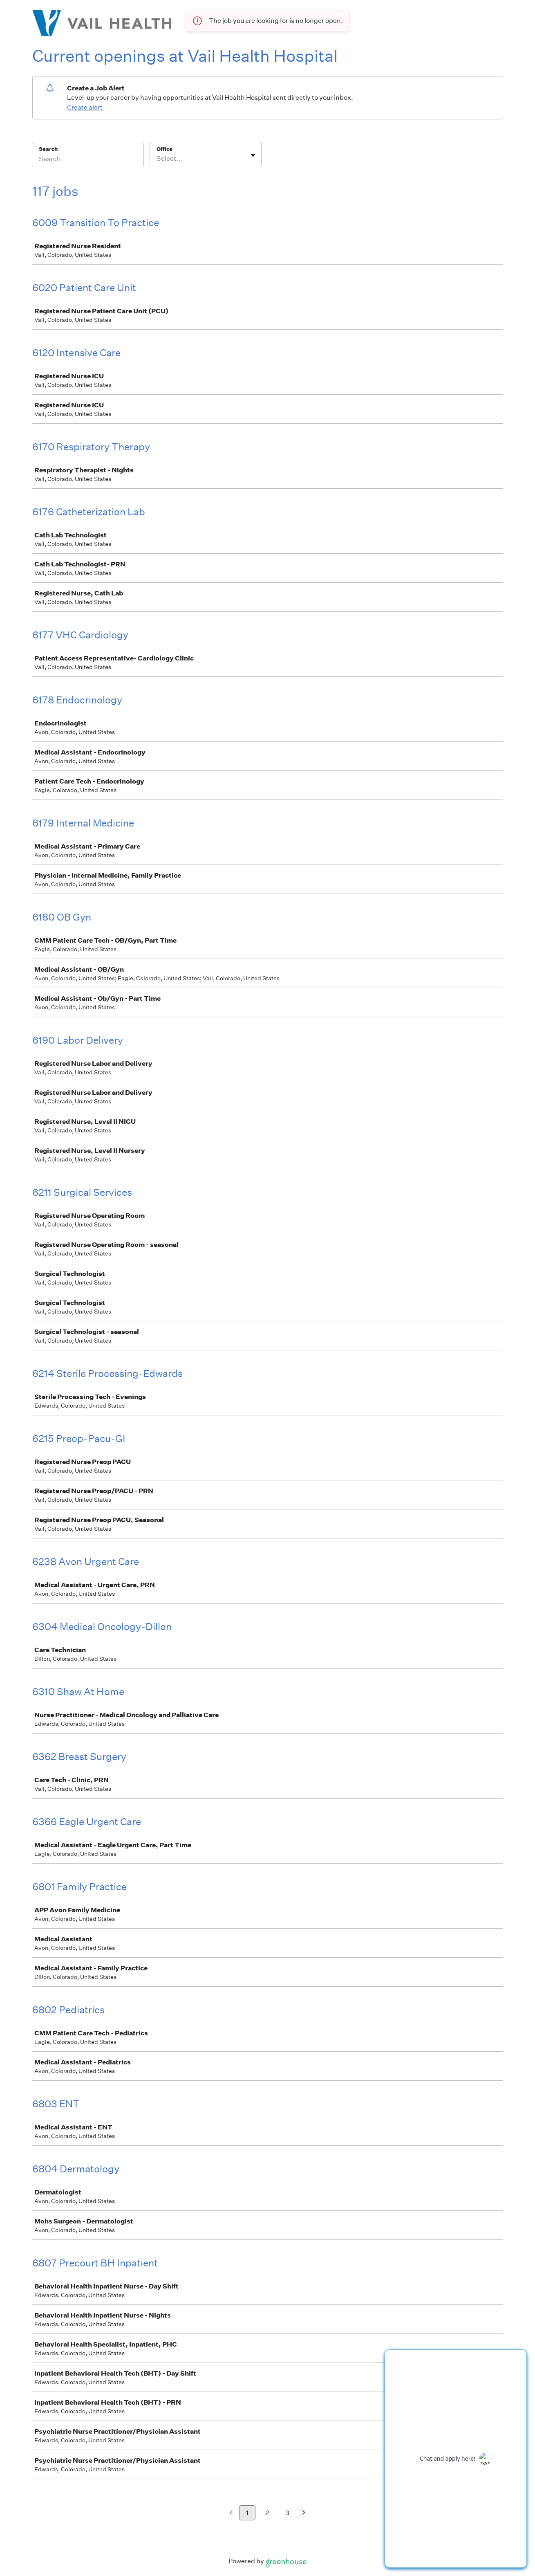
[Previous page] (231, 2513)
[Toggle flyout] (253, 155)
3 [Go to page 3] (287, 2513)
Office (164, 149)
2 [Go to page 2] (267, 2513)
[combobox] (157, 158)
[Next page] (303, 2513)
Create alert (85, 107)
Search (48, 149)
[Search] (87, 160)
